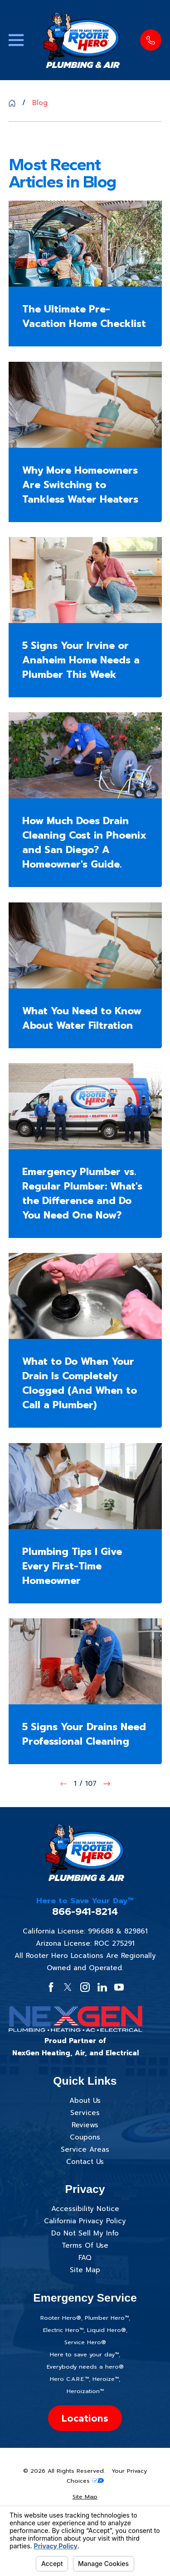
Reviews (85, 2125)
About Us (85, 2101)
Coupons (85, 2137)
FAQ (85, 2258)
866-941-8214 (85, 1911)
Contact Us (85, 2162)
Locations (85, 2418)
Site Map (85, 2270)
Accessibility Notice (85, 2209)
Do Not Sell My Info (85, 2233)
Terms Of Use (85, 2245)
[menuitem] (85, 2497)
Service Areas (85, 2149)
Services (85, 2113)
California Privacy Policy (85, 2221)
